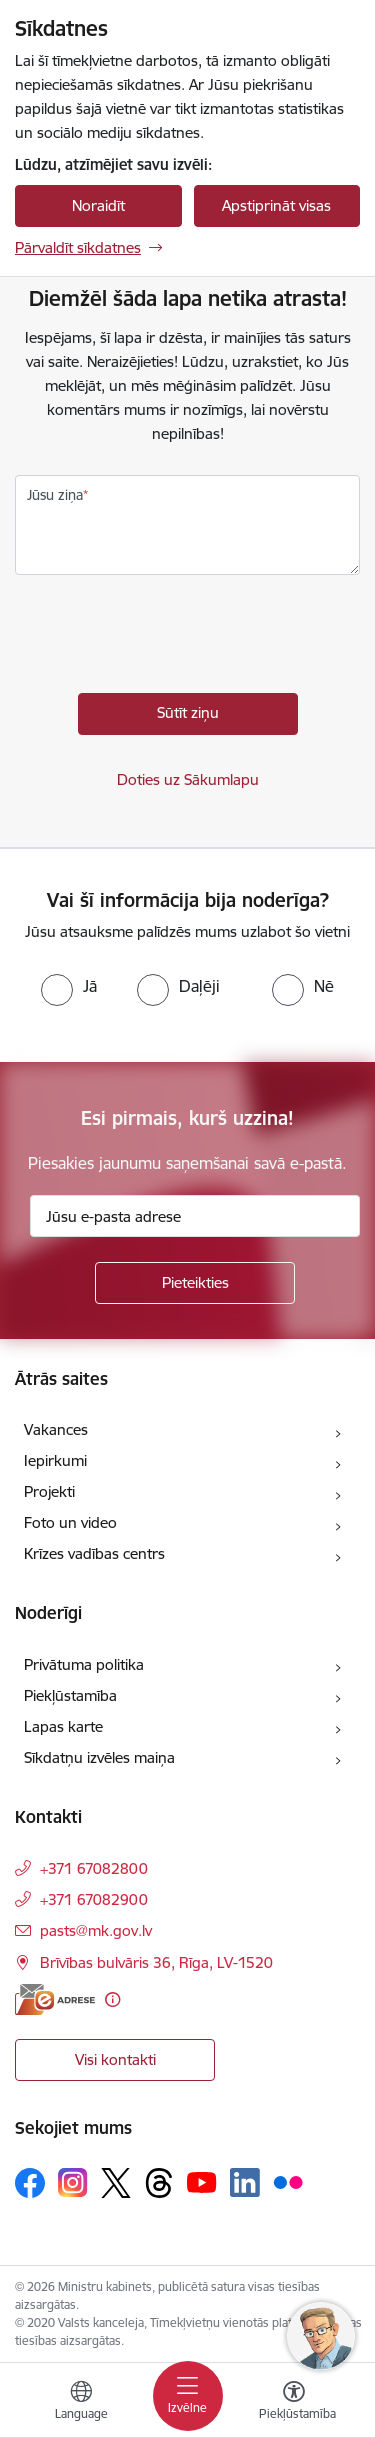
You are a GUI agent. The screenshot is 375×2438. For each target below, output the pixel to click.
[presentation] (167, 639)
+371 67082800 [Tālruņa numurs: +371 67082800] (94, 1868)
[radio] (69, 986)
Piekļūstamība (70, 1695)
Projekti (49, 1491)
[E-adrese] (55, 1999)
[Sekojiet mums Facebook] (30, 2183)
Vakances (56, 1429)
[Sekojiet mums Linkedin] (245, 2183)
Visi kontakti (115, 2059)
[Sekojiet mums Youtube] (202, 2182)
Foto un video (70, 1522)
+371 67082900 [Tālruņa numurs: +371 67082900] (94, 1899)
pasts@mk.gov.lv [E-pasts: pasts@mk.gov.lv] (96, 1930)
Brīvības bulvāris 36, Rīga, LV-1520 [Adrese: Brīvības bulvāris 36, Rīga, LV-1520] (156, 1962)
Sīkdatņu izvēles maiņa (99, 1757)
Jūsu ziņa (55, 495)
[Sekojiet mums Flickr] (288, 2182)
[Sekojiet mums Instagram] (73, 2182)
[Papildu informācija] (112, 1999)
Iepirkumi (55, 1460)
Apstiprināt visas (276, 205)
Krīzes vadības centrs (94, 1553)
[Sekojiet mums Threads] (159, 2183)
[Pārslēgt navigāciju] (188, 2396)
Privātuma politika (84, 1664)
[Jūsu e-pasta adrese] (195, 1216)
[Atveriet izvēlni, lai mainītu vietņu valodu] (81, 2403)
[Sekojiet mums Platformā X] (116, 2183)
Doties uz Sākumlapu (188, 779)
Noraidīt (98, 205)
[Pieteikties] (195, 1283)
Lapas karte (63, 1726)
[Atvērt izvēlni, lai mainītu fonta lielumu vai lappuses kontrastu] (294, 2403)
